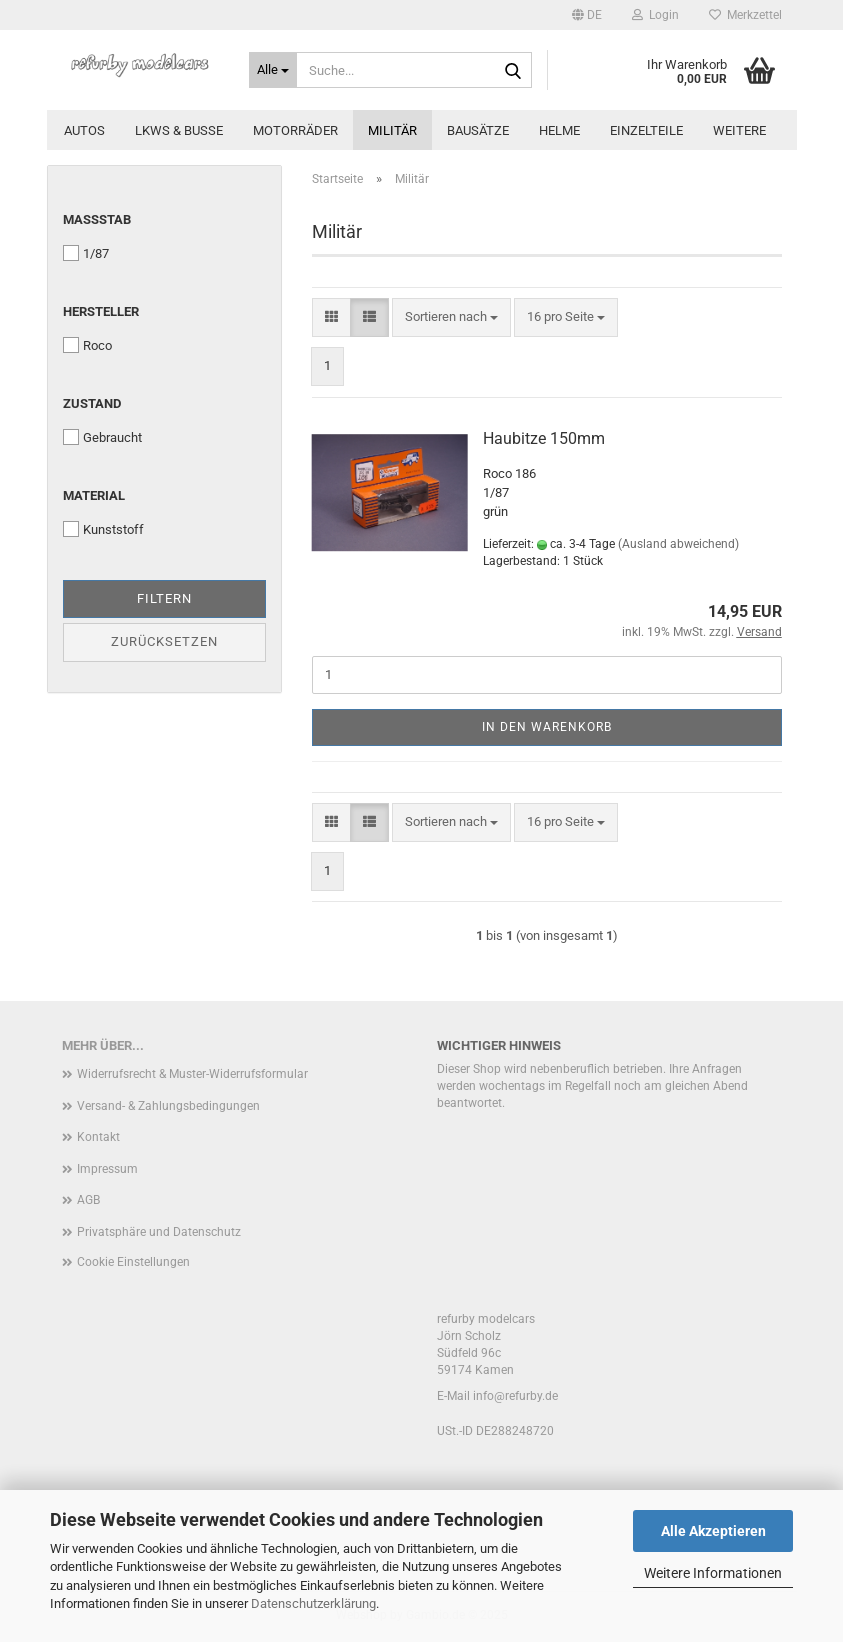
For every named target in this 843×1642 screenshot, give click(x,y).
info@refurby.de (515, 1396)
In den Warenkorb (547, 727)
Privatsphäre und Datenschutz (159, 1232)
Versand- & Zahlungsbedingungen (168, 1106)
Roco (87, 345)
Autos (84, 130)
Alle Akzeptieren (713, 1531)
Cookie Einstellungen (133, 1262)
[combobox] (451, 317)
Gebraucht (102, 437)
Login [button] (655, 15)
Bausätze (478, 130)
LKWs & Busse (179, 130)
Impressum (107, 1169)
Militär (392, 130)
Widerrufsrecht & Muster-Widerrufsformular (192, 1074)
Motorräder (295, 130)
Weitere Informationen (713, 1573)
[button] (587, 15)
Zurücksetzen (164, 641)
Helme (559, 130)
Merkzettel (745, 15)
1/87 (86, 253)
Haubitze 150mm (544, 438)
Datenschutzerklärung (313, 1603)
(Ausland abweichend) (678, 544)
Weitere (739, 130)
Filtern (164, 598)
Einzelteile (646, 130)
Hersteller (101, 311)
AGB (88, 1200)
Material (94, 495)
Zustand (92, 403)
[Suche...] (273, 70)
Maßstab (97, 219)
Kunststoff (103, 529)
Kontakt (98, 1137)
